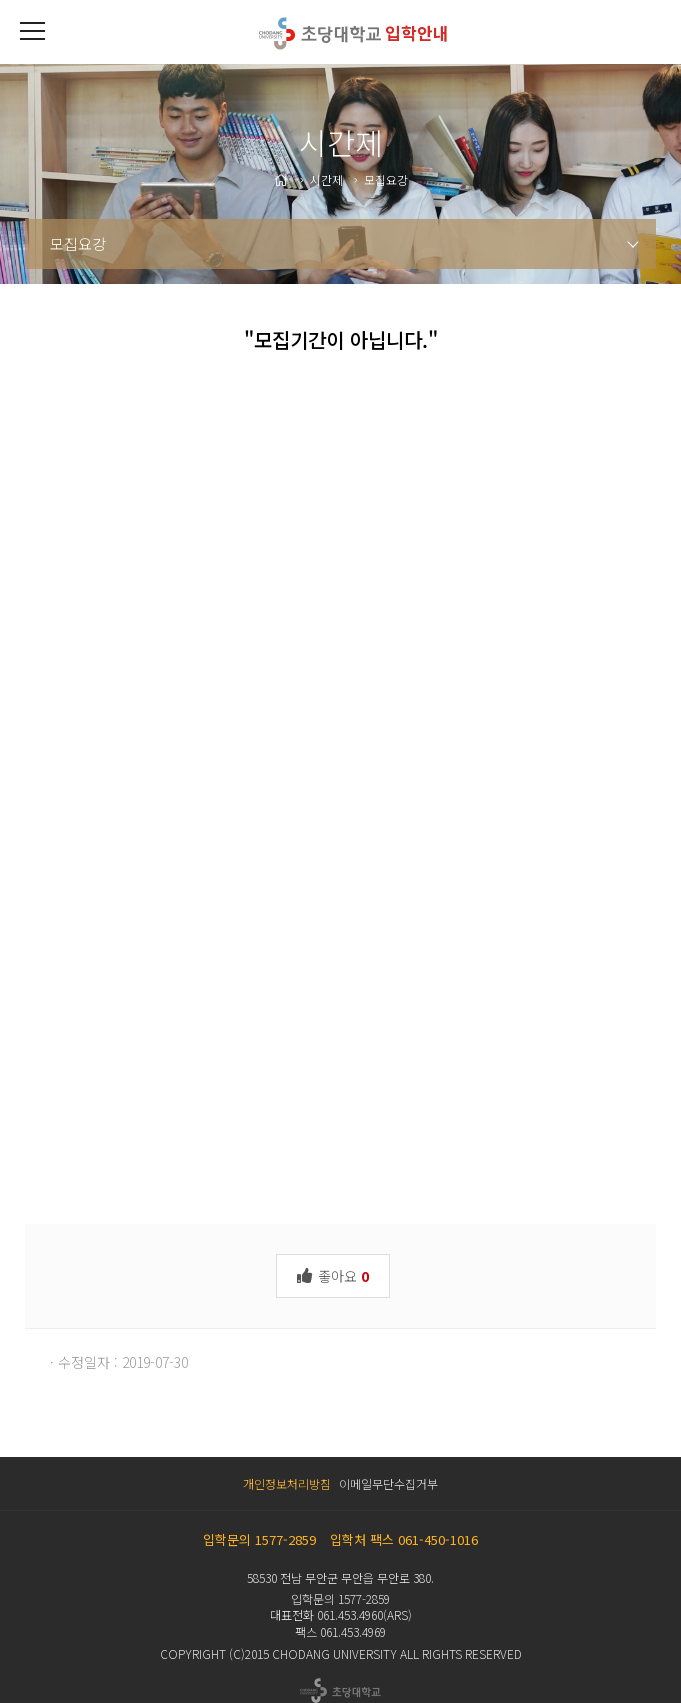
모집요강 (78, 243)
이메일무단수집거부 (388, 1483)
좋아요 (333, 1274)
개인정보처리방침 (287, 1483)
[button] (32, 32)
